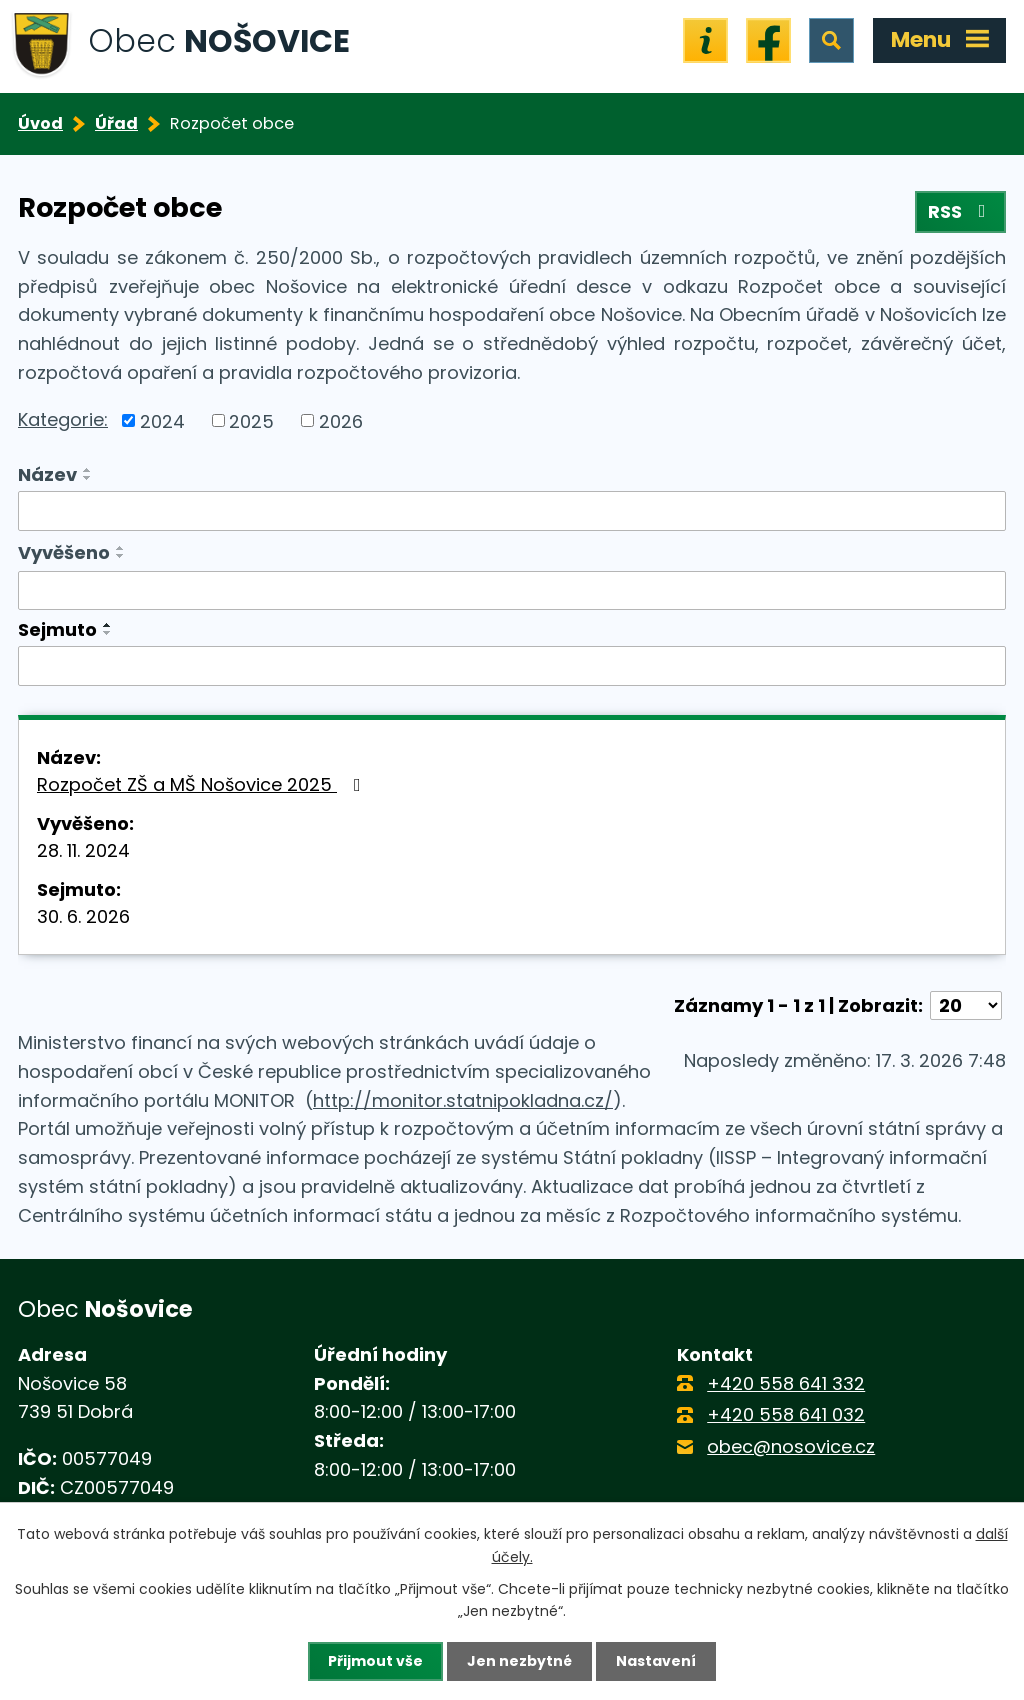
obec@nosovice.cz (791, 1446)
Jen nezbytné (519, 1661)
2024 (162, 420)
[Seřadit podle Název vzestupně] (88, 470)
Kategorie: (63, 419)
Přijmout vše (375, 1661)
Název (47, 474)
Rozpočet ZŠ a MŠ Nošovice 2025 (203, 784)
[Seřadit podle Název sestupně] (88, 478)
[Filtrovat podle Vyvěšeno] (512, 591)
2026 (341, 420)
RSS (961, 211)
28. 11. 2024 (83, 850)
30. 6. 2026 (83, 916)
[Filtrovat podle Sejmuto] (512, 666)
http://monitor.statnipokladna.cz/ (463, 1100)
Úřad (116, 123)
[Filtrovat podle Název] (512, 511)
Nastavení (656, 1661)
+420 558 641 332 (786, 1383)
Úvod (40, 123)
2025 (251, 420)
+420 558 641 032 (786, 1414)
